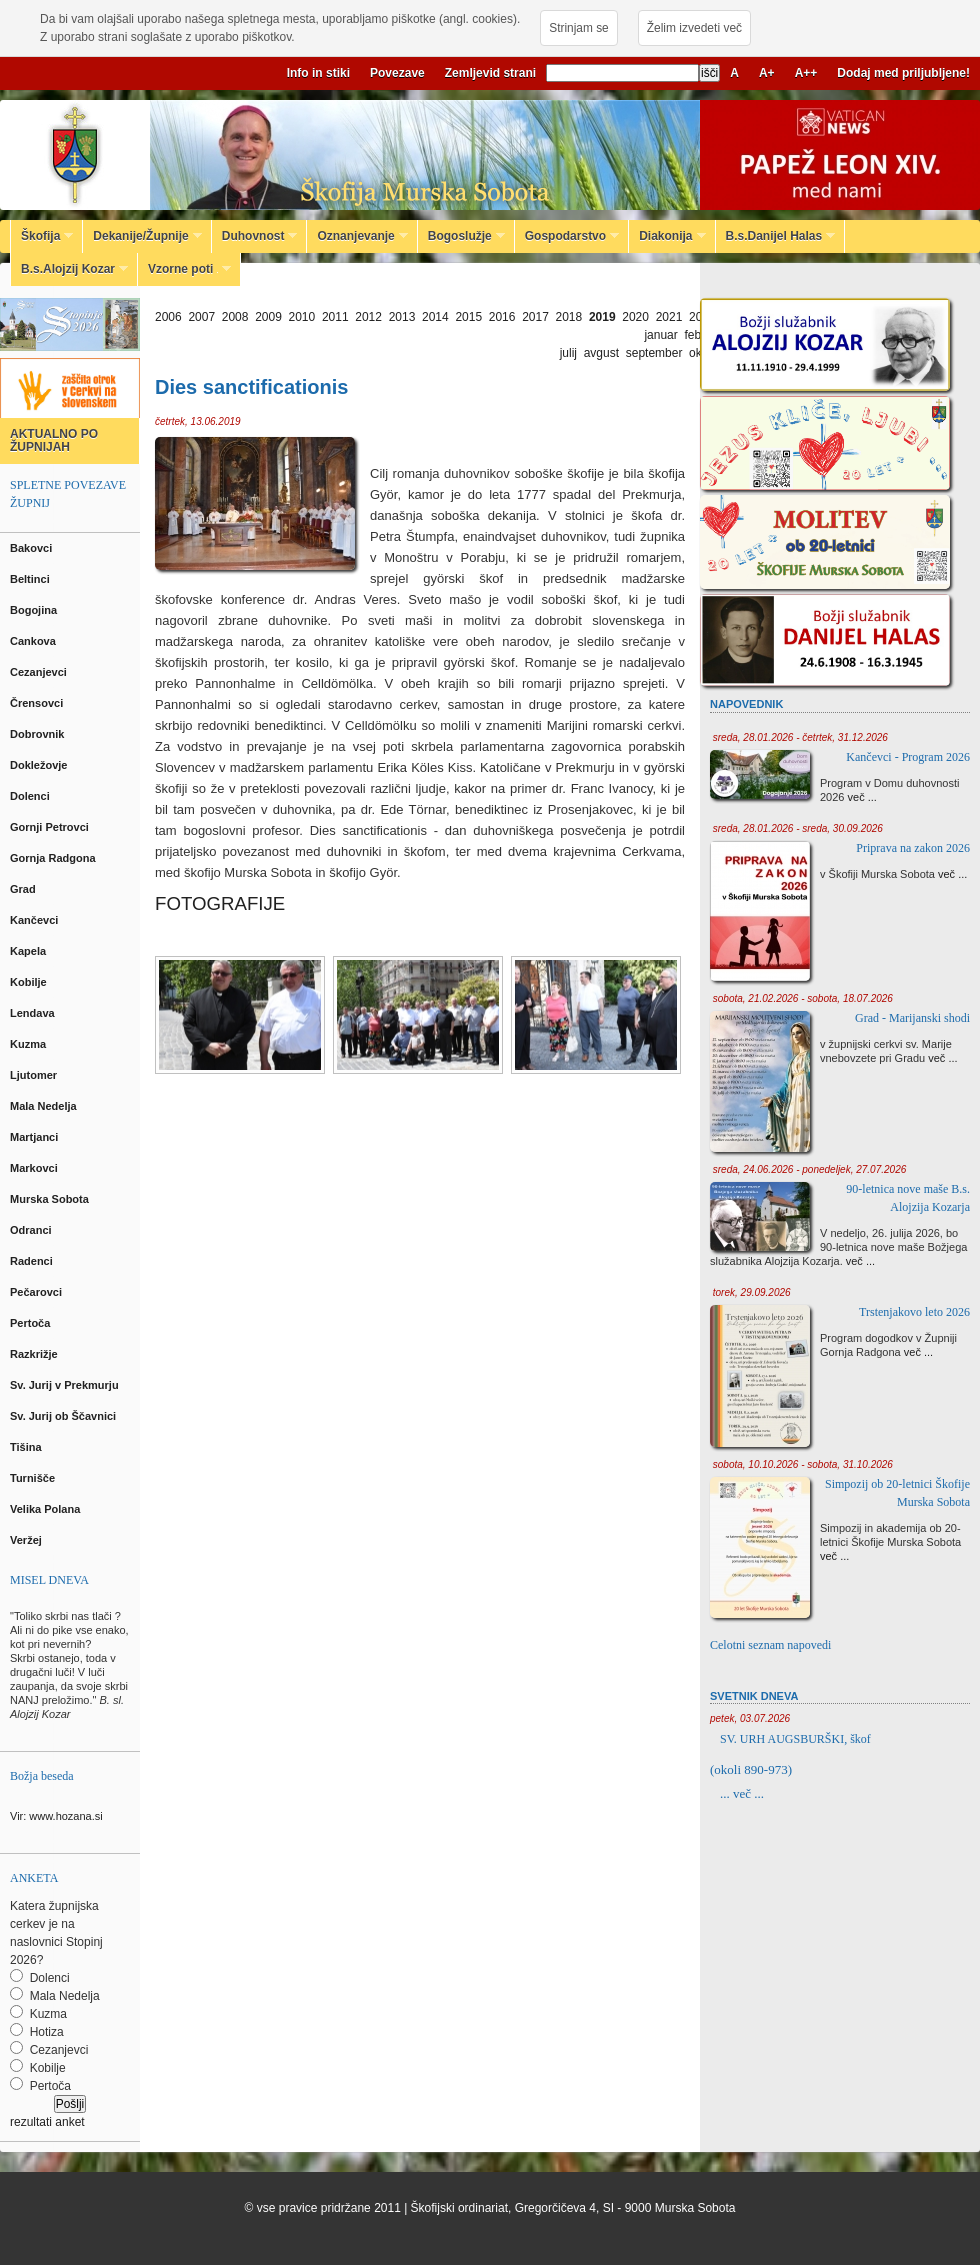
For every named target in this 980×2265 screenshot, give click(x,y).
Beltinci (31, 579)
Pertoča (31, 1323)
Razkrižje (35, 1354)
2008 (235, 317)
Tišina (27, 1447)
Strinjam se (578, 28)
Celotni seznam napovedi (770, 1645)
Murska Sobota (52, 1199)
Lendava (34, 1013)
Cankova (34, 641)
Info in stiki (318, 73)
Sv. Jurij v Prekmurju (66, 1385)
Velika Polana (46, 1509)
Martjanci (35, 1137)
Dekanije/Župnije (142, 236)
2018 (569, 317)
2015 (468, 317)
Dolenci (31, 796)
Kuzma (29, 1044)
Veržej (27, 1540)
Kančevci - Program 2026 (908, 757)
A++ (806, 73)
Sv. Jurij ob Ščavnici (64, 1416)
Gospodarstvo (567, 236)
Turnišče (35, 1478)
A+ (767, 73)
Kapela (29, 951)
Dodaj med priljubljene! (903, 73)
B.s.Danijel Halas (776, 236)
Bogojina (35, 610)
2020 (635, 317)
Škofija (42, 236)
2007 (201, 317)
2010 (302, 317)
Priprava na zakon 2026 (913, 848)
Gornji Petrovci (51, 827)
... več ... (742, 1793)
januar (660, 335)
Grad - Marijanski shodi (912, 1018)
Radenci (34, 1261)
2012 (368, 317)
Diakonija (667, 236)
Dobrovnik (38, 734)
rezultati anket (47, 2122)
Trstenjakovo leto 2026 (914, 1312)
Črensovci (38, 703)
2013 (402, 317)
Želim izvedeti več (694, 28)
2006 (168, 317)
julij (568, 353)
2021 (669, 317)
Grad (24, 889)
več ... (862, 797)
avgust (601, 353)
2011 (335, 317)
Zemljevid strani (490, 73)
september (654, 353)
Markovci (35, 1168)
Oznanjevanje (357, 236)
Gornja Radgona (54, 858)
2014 (435, 317)
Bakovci (32, 548)
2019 (602, 317)
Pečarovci (37, 1292)
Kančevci (35, 920)
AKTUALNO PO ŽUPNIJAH (54, 440)
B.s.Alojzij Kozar (69, 269)
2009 (268, 317)
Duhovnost (255, 236)
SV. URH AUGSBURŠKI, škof (795, 1739)
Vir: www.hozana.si (56, 1816)
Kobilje (30, 982)
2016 (502, 317)
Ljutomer (35, 1075)
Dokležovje (40, 765)
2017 (535, 317)
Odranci (32, 1230)
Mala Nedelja (46, 1106)
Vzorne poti (184, 269)
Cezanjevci (40, 672)
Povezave (397, 73)
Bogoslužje (461, 236)
